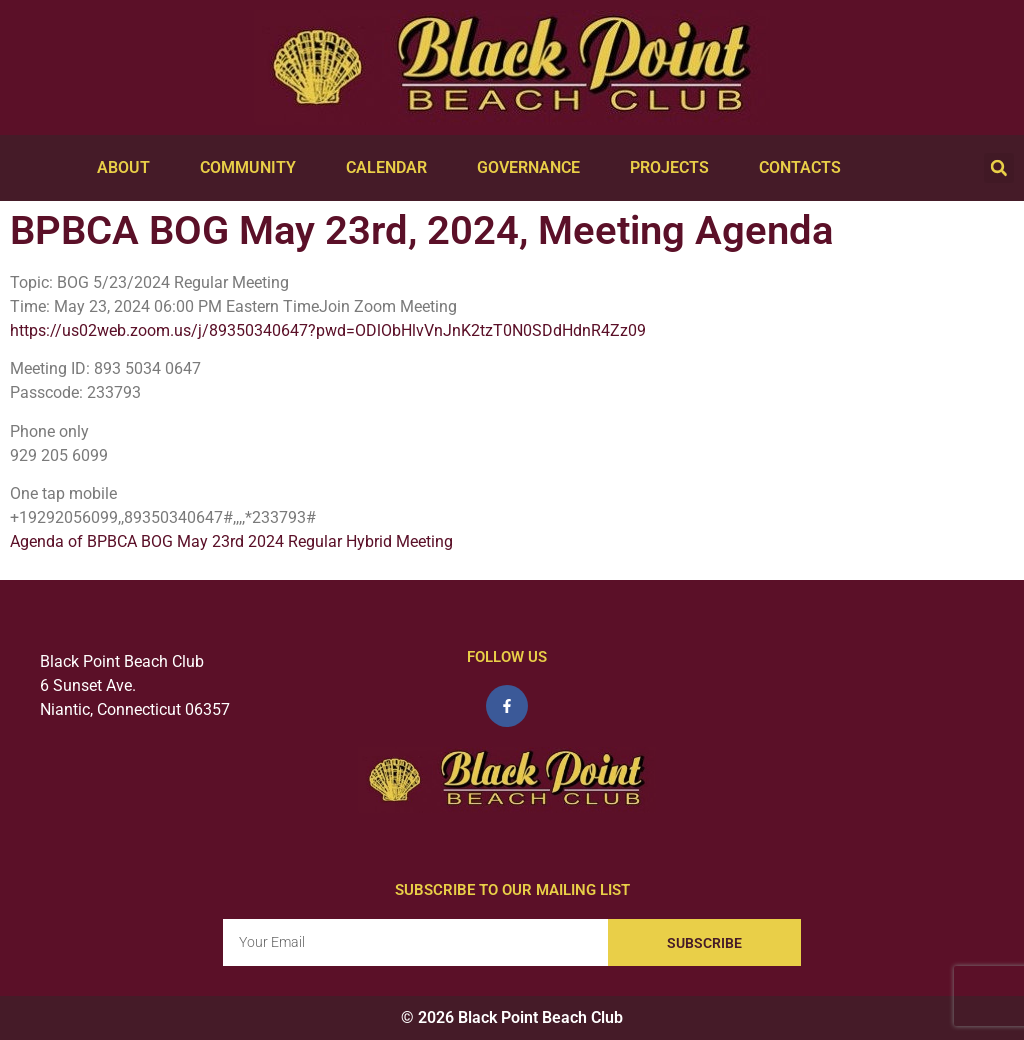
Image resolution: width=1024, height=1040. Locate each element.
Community (253, 168)
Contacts (805, 168)
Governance (533, 168)
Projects (674, 168)
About (128, 168)
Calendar (391, 168)
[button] (999, 168)
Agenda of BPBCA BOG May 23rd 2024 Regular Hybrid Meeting (231, 541)
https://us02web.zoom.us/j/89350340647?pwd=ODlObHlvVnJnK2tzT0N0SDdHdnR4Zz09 (328, 330)
